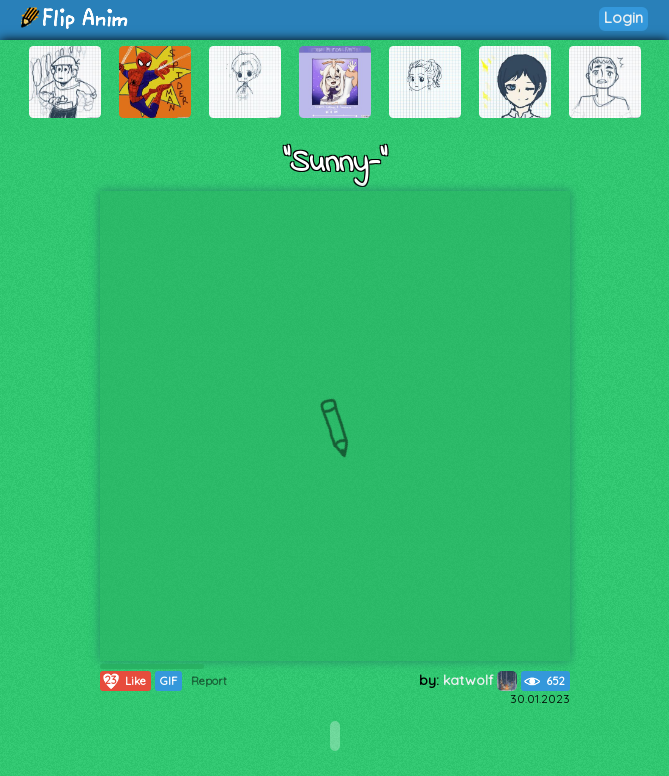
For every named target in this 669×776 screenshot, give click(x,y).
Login (623, 17)
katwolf (480, 680)
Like (123, 681)
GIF (168, 681)
